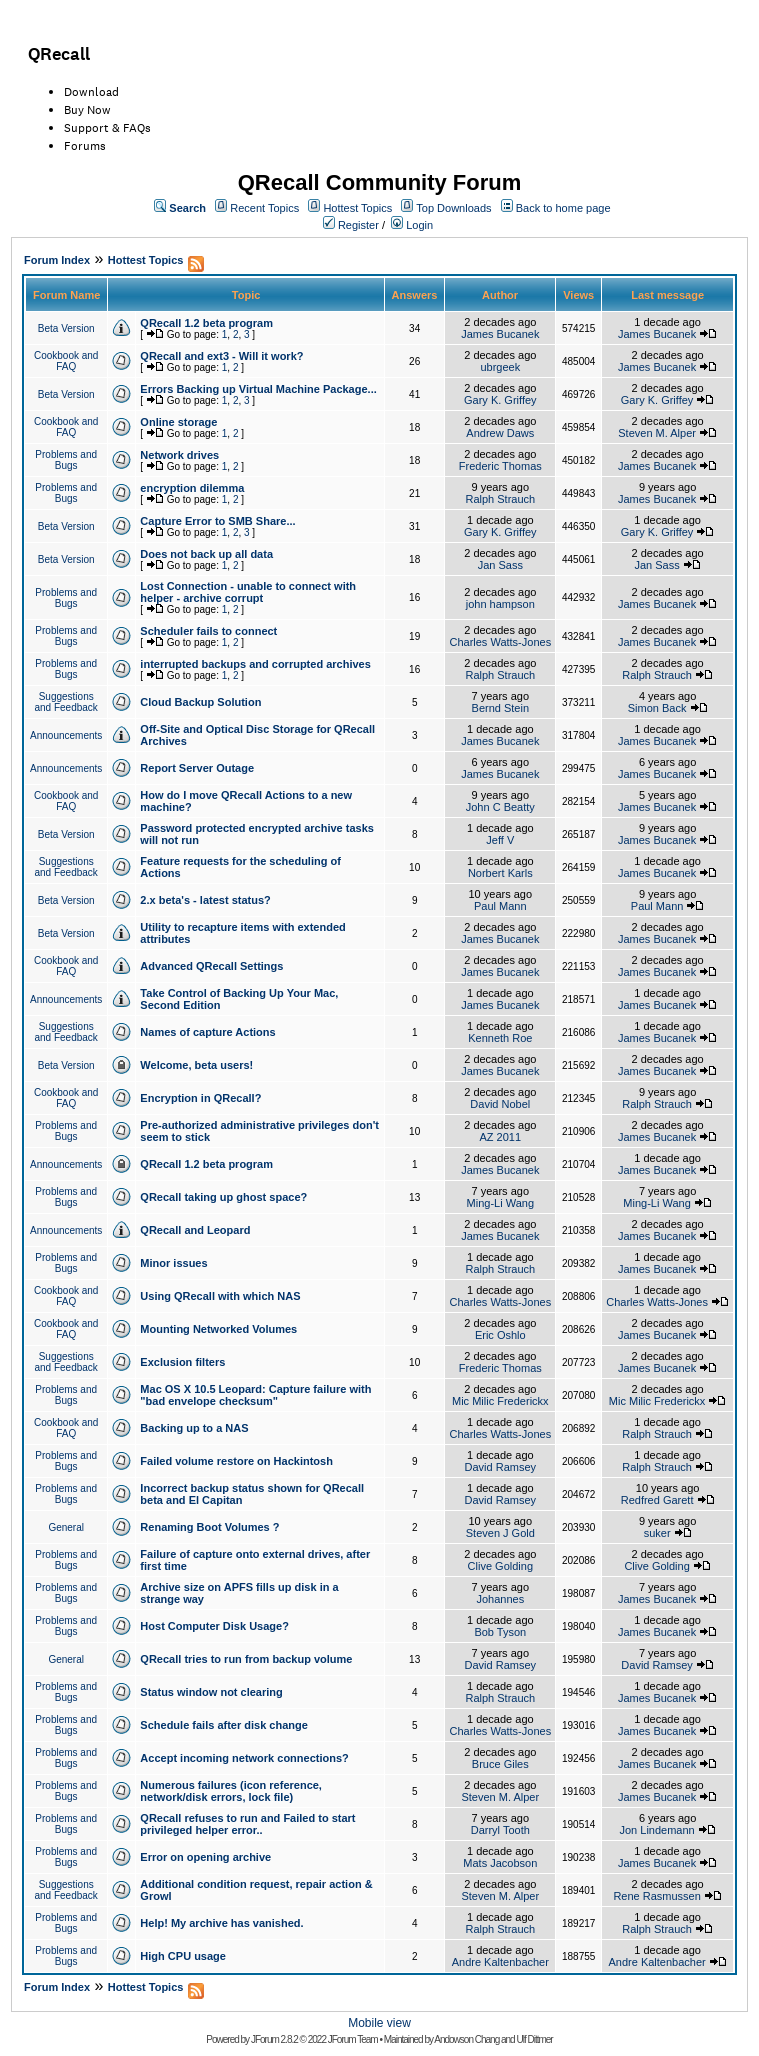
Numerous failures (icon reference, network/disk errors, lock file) (231, 1791)
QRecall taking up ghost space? (223, 1197)
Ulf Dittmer (534, 2039)
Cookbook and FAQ (66, 361)
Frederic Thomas (500, 466)
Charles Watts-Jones (500, 642)
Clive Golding (500, 1566)
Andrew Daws (500, 433)
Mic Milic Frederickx (500, 1401)
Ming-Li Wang (500, 1203)
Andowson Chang (466, 2039)
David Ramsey (501, 1467)
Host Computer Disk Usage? (214, 1626)
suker (657, 1533)
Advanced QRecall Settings (211, 966)
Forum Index (57, 260)
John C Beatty (500, 807)
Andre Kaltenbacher (500, 1962)
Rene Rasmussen (656, 1896)
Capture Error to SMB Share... (217, 521)
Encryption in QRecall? (200, 1098)
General (66, 1527)
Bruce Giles (500, 1764)
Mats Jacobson (500, 1863)
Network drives (179, 455)
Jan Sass (500, 565)
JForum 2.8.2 (274, 2039)
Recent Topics (264, 208)
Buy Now (87, 110)
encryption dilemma (192, 488)
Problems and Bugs (66, 460)
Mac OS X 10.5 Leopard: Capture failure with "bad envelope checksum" (255, 1395)
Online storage (178, 422)
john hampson (500, 604)
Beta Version (66, 328)
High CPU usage (183, 1956)
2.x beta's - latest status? (205, 900)
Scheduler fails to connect (208, 631)
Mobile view (379, 2023)
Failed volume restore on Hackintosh (236, 1461)
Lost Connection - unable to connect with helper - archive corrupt (248, 592)
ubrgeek (500, 367)
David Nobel (500, 1104)
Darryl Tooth (500, 1830)
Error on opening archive (205, 1857)
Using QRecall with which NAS (220, 1296)
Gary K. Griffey (500, 400)
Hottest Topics (357, 208)
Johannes (500, 1599)
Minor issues (173, 1263)
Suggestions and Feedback (65, 702)
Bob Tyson (500, 1632)
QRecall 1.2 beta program (206, 323)
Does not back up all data (206, 554)
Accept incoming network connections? (244, 1758)
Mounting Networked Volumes (218, 1329)
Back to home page (563, 208)
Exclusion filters (182, 1362)
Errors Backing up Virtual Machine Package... (258, 389)
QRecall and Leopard (195, 1230)
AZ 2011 (501, 1137)
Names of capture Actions (207, 1032)
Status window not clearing (211, 1692)
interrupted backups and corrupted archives (255, 664)
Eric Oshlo (500, 1335)
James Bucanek (500, 334)
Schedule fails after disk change (224, 1725)
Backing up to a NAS (194, 1428)
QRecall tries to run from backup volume (246, 1659)
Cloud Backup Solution (200, 702)
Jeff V (500, 840)
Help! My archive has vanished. (221, 1923)
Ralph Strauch (500, 499)
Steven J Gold (500, 1533)
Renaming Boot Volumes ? (209, 1527)
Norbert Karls (500, 873)
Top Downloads (453, 208)
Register (358, 225)
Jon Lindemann (656, 1830)
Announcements (66, 735)
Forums (85, 146)
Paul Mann (500, 906)
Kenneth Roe (500, 1038)
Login (419, 225)
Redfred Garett (657, 1500)
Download (91, 92)
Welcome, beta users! (196, 1065)
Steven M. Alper (657, 433)
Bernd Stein (500, 708)
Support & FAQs (107, 128)
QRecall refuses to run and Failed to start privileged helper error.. (247, 1824)
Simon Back (657, 708)
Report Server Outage (197, 768)
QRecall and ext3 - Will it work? (221, 356)
